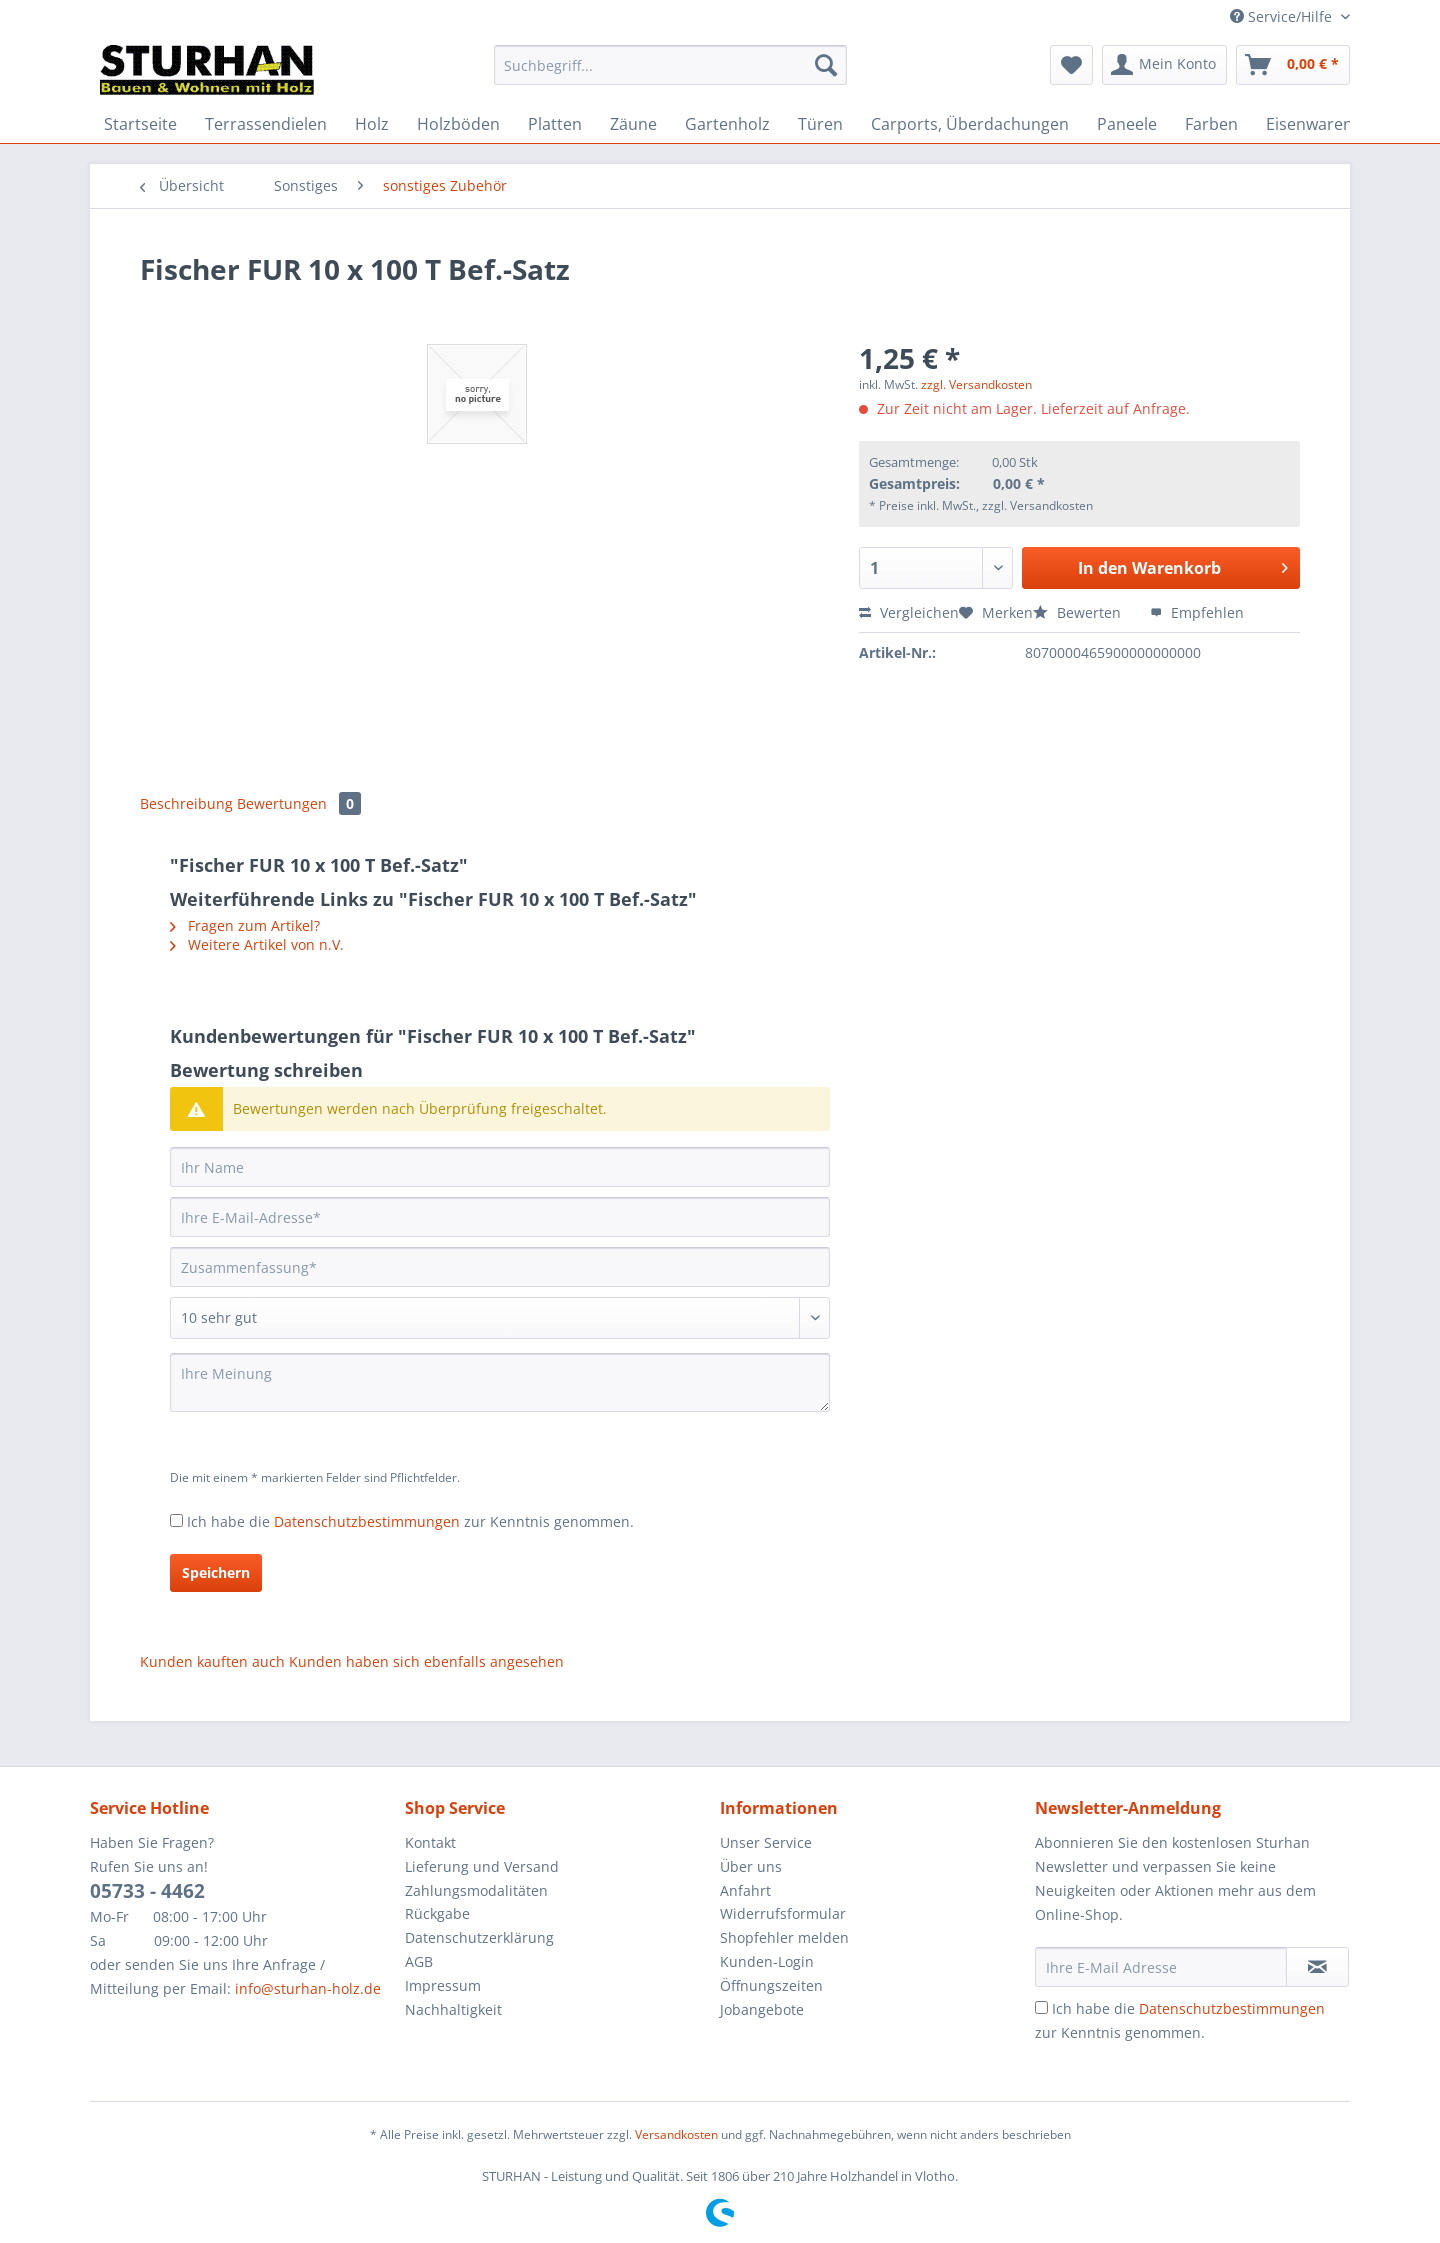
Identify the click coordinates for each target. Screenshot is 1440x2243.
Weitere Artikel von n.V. (257, 944)
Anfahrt (745, 1890)
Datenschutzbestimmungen (367, 1521)
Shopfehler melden (784, 1937)
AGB (419, 1961)
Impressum (443, 1985)
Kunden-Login (767, 1961)
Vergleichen (909, 612)
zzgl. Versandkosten (976, 384)
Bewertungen (299, 803)
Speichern (216, 1572)
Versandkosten (676, 2134)
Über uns (751, 1866)
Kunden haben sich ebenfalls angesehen (426, 1661)
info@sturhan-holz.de (308, 1988)
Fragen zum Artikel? (245, 925)
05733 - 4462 (147, 1891)
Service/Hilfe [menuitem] (1283, 16)
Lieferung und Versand (482, 1866)
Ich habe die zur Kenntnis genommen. (410, 1521)
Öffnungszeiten (771, 1985)
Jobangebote (762, 2009)
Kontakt (430, 1842)
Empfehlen (1197, 612)
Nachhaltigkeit (453, 2009)
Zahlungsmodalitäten (476, 1890)
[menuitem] (670, 74)
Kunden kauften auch (212, 1661)
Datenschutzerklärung (479, 1937)
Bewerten (1079, 612)
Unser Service (766, 1842)
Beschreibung (186, 803)
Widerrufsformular (783, 1913)
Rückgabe (437, 1913)
